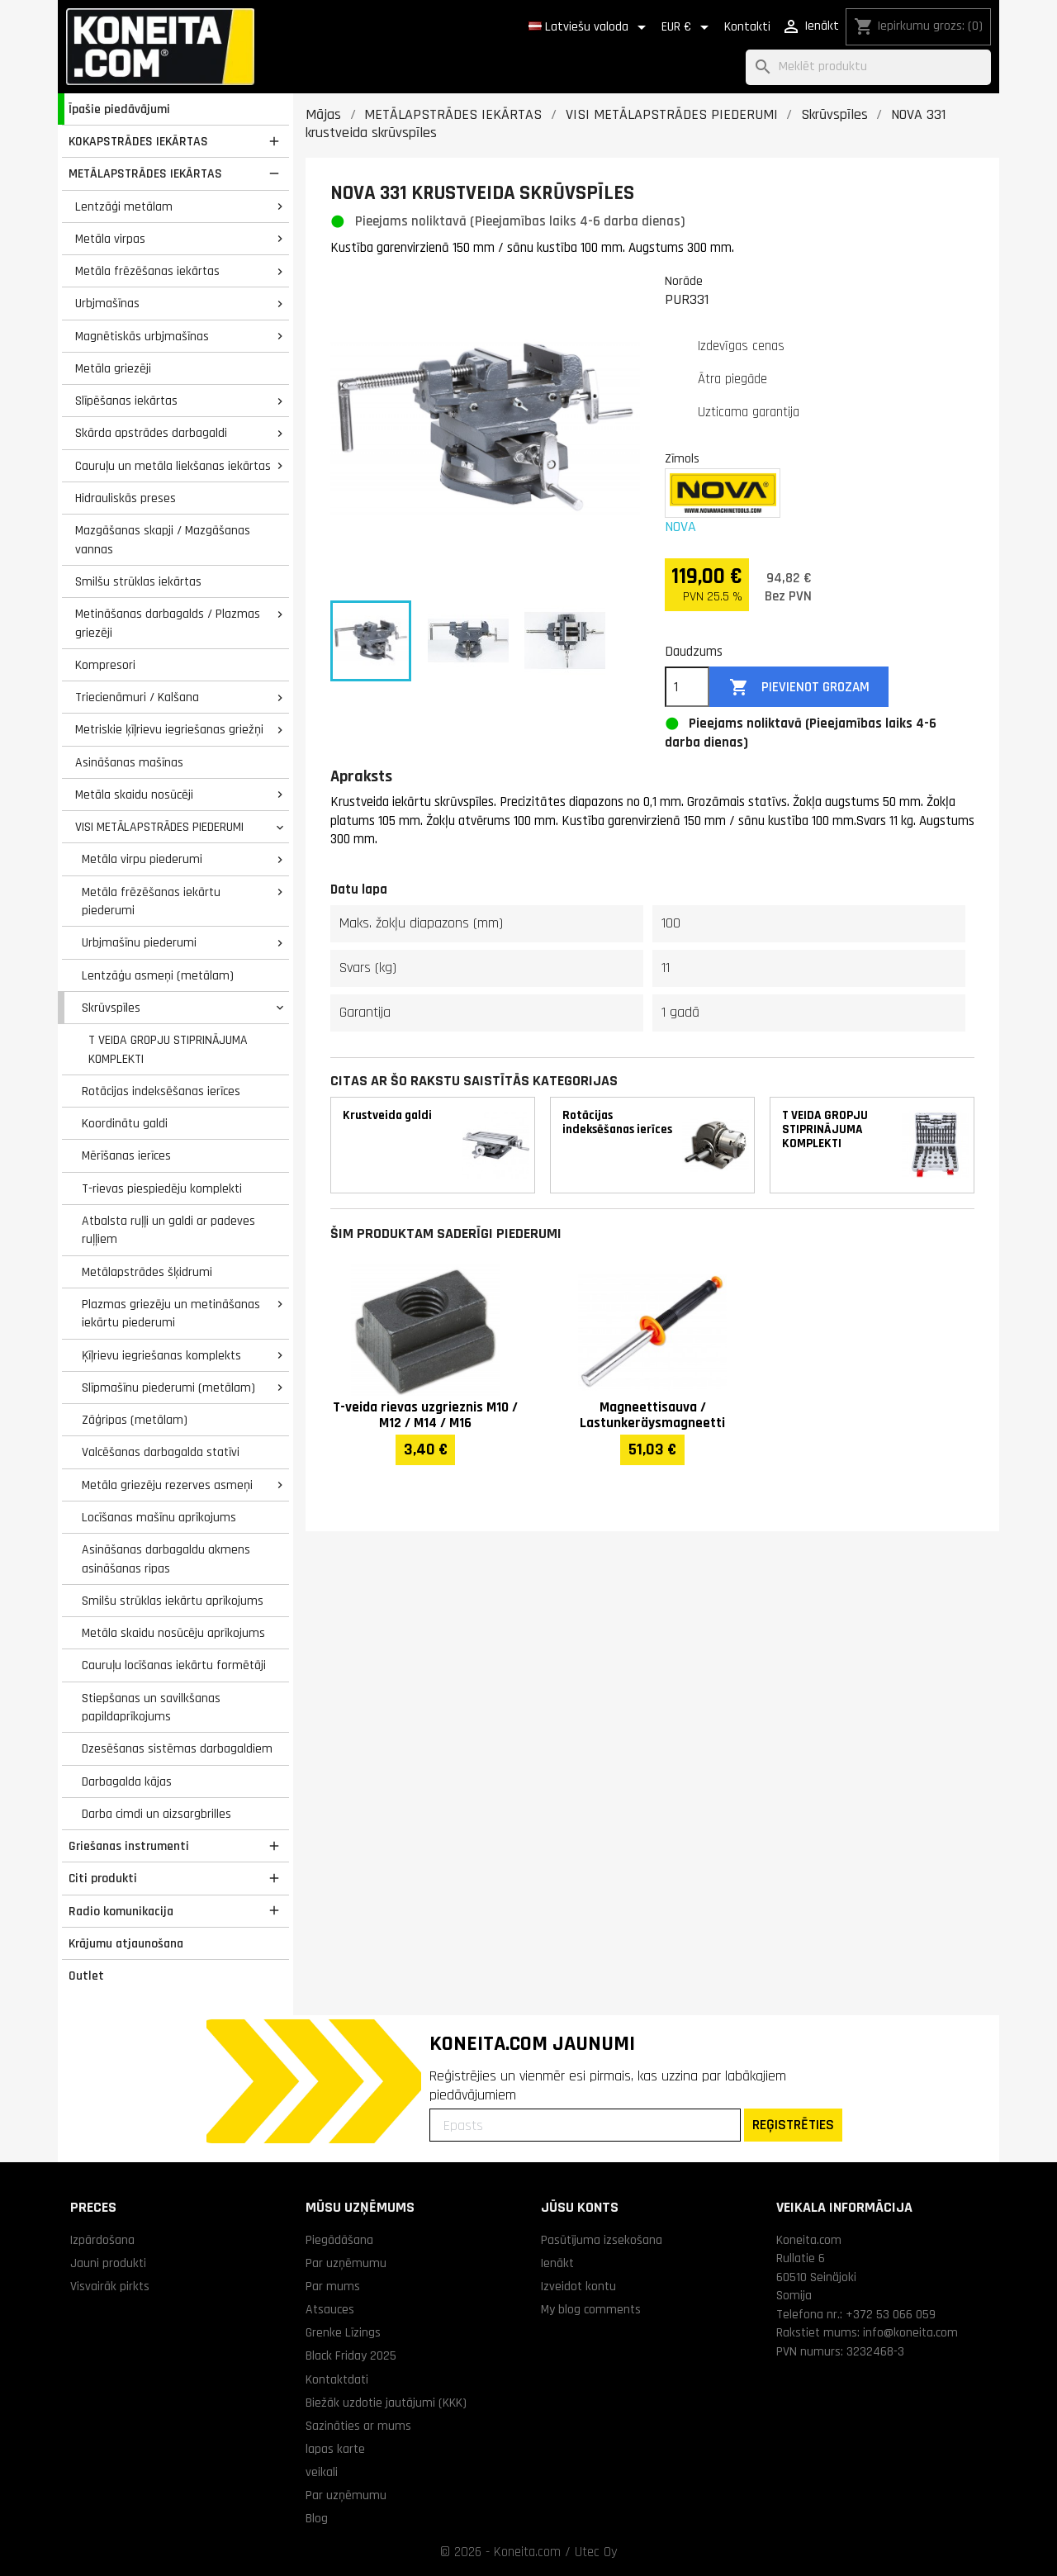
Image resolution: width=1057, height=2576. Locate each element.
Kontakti (747, 27)
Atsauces (330, 2309)
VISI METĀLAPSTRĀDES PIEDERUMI (159, 826)
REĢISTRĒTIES (793, 2124)
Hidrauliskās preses (125, 498)
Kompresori (105, 665)
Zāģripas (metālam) (134, 1419)
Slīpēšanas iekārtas (126, 400)
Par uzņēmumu (346, 2263)
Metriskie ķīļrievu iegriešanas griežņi (169, 729)
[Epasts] (585, 2125)
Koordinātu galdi (125, 1123)
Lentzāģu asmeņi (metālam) (158, 975)
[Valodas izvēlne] (590, 27)
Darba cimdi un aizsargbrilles (156, 1813)
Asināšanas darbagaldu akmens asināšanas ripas (166, 1559)
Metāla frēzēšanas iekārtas (147, 271)
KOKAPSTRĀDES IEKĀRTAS (138, 141)
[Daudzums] (687, 687)
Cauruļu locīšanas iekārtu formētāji (174, 1665)
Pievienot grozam (799, 687)
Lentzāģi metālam (124, 206)
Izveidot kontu (578, 2286)
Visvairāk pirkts (109, 2286)
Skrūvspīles (111, 1007)
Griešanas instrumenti (129, 1846)
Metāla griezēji (113, 368)
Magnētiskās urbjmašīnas (142, 336)
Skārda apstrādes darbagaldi (151, 433)
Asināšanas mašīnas (129, 762)
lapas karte (335, 2449)
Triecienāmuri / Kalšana (137, 697)
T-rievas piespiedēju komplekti (162, 1188)
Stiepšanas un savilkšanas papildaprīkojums (151, 1707)
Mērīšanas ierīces (126, 1155)
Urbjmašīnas (107, 303)
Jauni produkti (108, 2263)
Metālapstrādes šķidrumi (147, 1272)
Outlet (86, 1975)
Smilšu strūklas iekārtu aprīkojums (172, 1600)
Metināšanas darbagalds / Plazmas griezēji (167, 623)
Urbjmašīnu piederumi (139, 942)
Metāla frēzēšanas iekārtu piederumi (151, 901)
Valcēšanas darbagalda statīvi (160, 1452)
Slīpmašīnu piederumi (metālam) (168, 1387)
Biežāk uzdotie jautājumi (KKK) (386, 2402)
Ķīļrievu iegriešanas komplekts (161, 1355)
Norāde (684, 281)
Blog (317, 2518)
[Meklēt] (868, 67)
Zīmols (682, 458)
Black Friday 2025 (351, 2355)
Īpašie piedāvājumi (119, 109)
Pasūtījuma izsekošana (601, 2240)
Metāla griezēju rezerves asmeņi (167, 1485)
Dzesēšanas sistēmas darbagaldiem (177, 1748)
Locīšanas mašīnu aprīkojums (159, 1517)
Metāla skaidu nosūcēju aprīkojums (173, 1633)
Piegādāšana (339, 2240)
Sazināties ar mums (358, 2425)
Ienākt (557, 2263)
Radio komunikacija (121, 1911)
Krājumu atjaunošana (126, 1943)
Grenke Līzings (343, 2332)
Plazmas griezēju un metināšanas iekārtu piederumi (171, 1313)
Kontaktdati (337, 2379)
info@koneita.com (910, 2332)
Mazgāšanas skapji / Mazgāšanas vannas (162, 539)
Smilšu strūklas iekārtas (138, 581)
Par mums (333, 2286)
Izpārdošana (102, 2240)
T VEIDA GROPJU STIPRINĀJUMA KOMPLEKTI (168, 1049)
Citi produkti (103, 1878)
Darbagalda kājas (127, 1781)
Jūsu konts (580, 2207)
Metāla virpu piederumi (142, 859)
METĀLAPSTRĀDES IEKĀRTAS (145, 173)
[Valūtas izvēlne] (687, 27)
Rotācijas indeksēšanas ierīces (161, 1091)
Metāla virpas (110, 238)
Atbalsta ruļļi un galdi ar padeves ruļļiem (168, 1230)
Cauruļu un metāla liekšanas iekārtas (173, 466)
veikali (322, 2472)
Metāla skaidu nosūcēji (134, 794)
